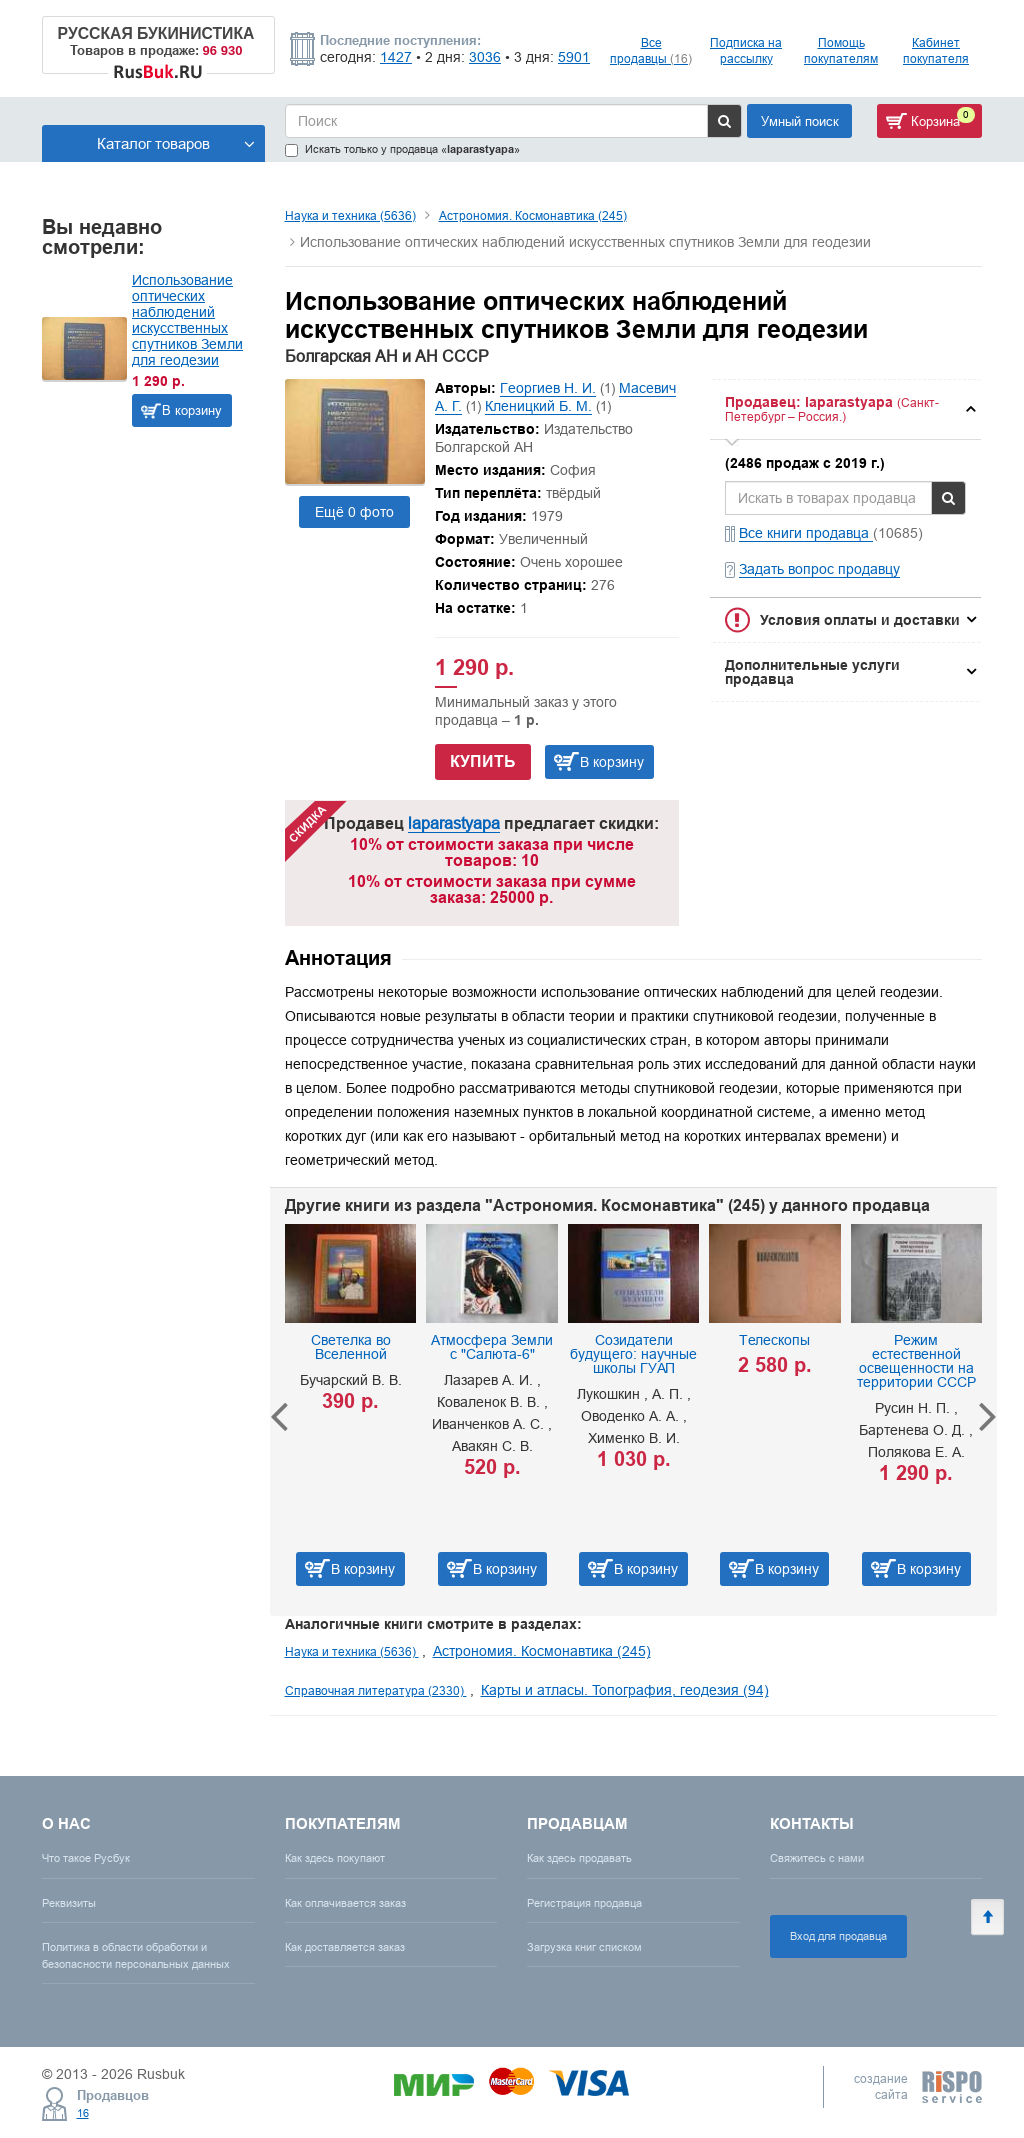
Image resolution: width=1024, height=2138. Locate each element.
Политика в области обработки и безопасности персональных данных (136, 1955)
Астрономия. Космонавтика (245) (533, 215)
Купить (483, 761)
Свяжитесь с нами (817, 1858)
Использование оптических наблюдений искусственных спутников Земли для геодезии (187, 320)
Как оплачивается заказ (345, 1903)
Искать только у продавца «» (402, 149)
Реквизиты (69, 1903)
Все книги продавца (806, 533)
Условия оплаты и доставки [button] (860, 620)
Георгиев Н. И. (548, 388)
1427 (396, 57)
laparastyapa (454, 823)
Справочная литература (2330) (376, 1690)
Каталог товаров (176, 143)
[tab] (845, 409)
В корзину (192, 410)
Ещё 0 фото (354, 512)
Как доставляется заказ (345, 1947)
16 (83, 2113)
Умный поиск (800, 121)
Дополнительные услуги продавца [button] (812, 672)
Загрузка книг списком (584, 1947)
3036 (485, 57)
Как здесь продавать (579, 1858)
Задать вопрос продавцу (819, 569)
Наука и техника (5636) (350, 215)
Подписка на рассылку (746, 50)
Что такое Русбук (86, 1858)
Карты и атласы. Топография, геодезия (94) (625, 1690)
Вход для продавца (838, 1936)
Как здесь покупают (335, 1858)
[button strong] (845, 409)
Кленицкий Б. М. (538, 406)
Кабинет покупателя (936, 50)
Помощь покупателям (841, 50)
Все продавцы (651, 50)
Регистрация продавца (584, 1903)
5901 (574, 57)
